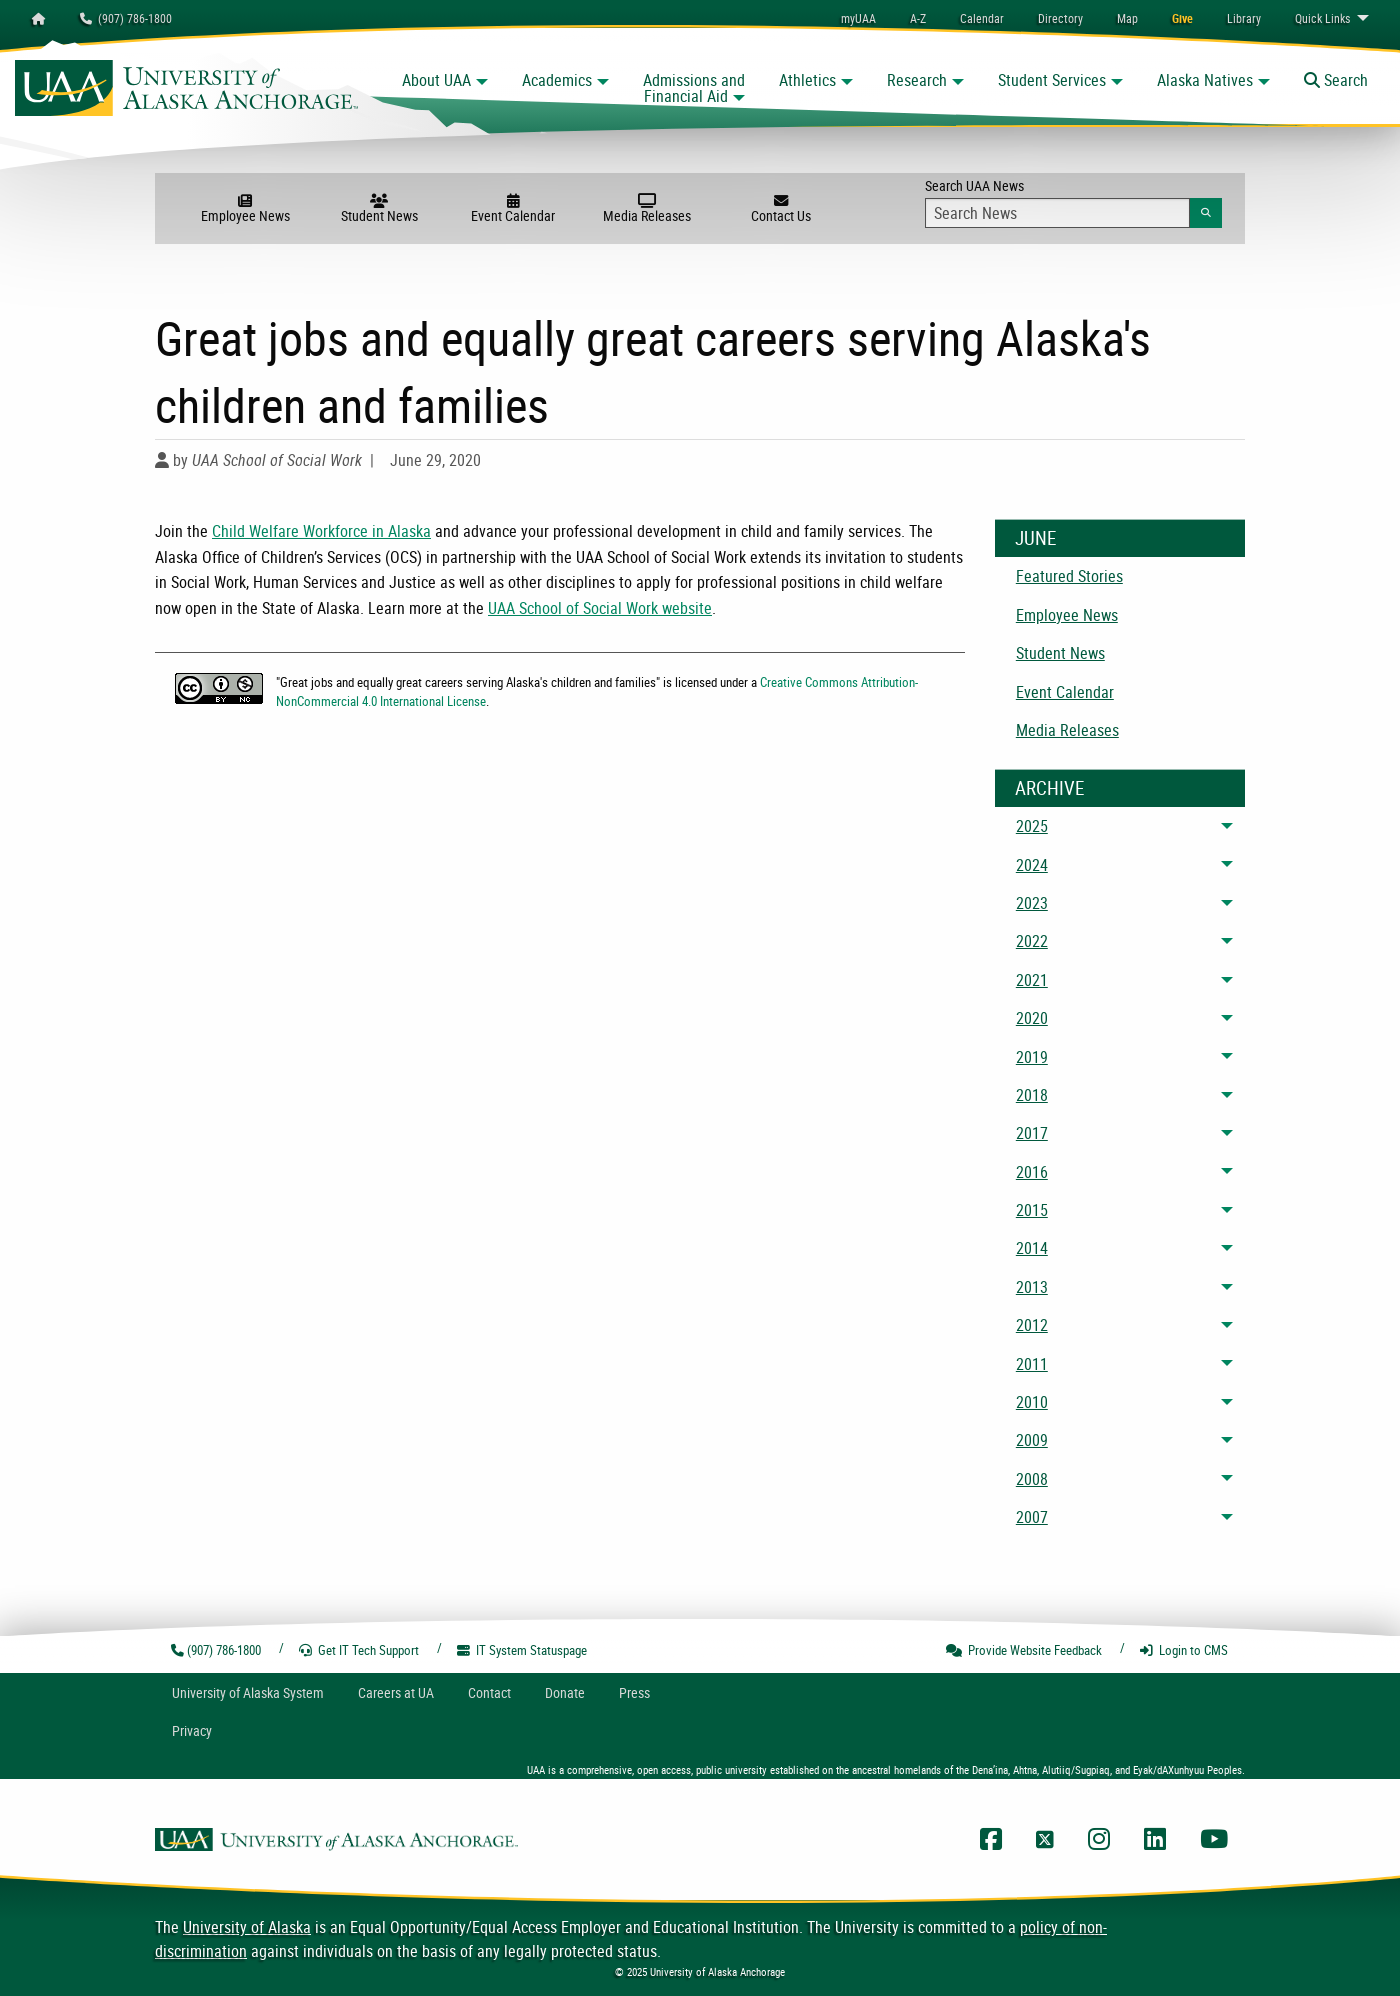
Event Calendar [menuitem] (1065, 692)
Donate (565, 1692)
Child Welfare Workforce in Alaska (321, 531)
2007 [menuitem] (1032, 1517)
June (1035, 538)
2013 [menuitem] (1032, 1287)
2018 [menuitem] (1032, 1095)
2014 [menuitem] (1032, 1248)
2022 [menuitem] (1032, 941)
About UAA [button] (436, 80)
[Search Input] (1057, 213)
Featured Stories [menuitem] (1069, 576)
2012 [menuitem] (1032, 1325)
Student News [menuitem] (1060, 653)
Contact (489, 1692)
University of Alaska (247, 1927)
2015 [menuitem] (1032, 1210)
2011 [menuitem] (1032, 1364)
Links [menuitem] (1322, 18)
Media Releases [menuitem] (1067, 730)
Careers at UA (396, 1692)
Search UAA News (1073, 202)
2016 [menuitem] (1032, 1172)
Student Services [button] (1052, 80)
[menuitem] (982, 18)
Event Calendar (513, 209)
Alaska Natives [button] (1205, 80)
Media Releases (647, 209)
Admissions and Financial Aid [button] (694, 88)
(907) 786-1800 (126, 18)
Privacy (192, 1730)
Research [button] (917, 80)
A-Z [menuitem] (918, 18)
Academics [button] (557, 80)
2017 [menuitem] (1032, 1133)
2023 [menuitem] (1032, 903)
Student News (379, 209)
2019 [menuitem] (1032, 1057)
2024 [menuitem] (1032, 865)
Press (634, 1692)
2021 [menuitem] (1032, 980)
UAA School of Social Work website (600, 608)
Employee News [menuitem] (1067, 615)
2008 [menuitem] (1032, 1479)
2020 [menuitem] (1032, 1018)
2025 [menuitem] (1032, 826)
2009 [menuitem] (1032, 1440)
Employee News (245, 209)
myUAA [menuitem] (858, 18)
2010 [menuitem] (1032, 1402)
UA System (248, 1692)
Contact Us (781, 209)
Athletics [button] (807, 80)
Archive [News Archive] (1049, 788)
